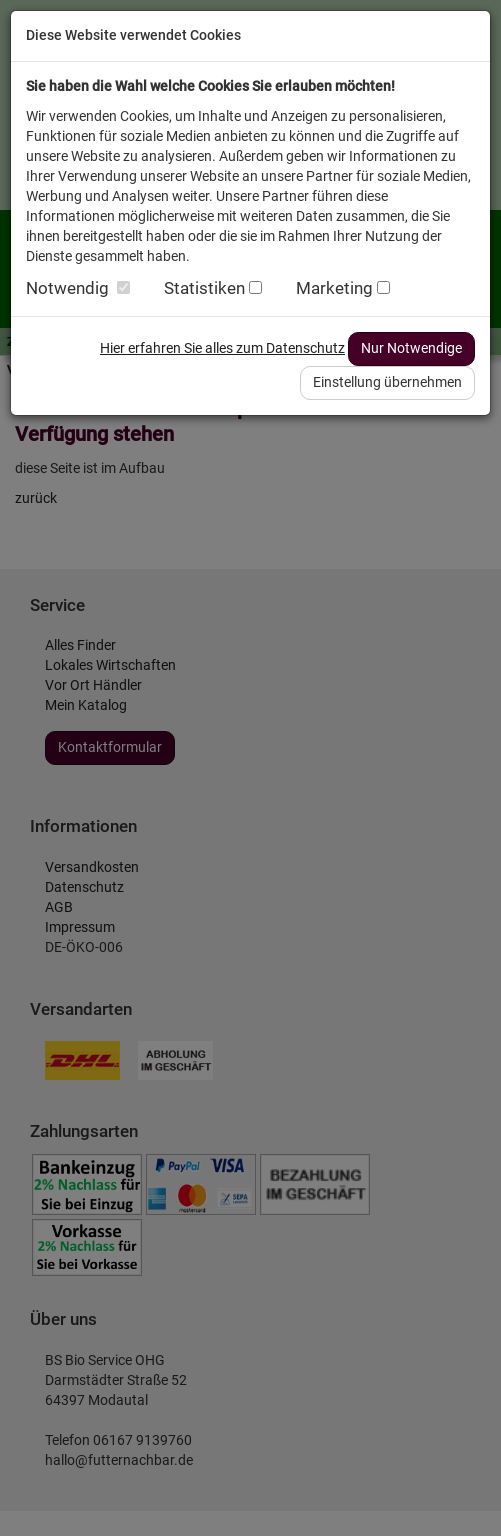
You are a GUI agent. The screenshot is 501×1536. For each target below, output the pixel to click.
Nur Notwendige (411, 348)
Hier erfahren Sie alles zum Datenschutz (222, 348)
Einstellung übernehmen (387, 382)
